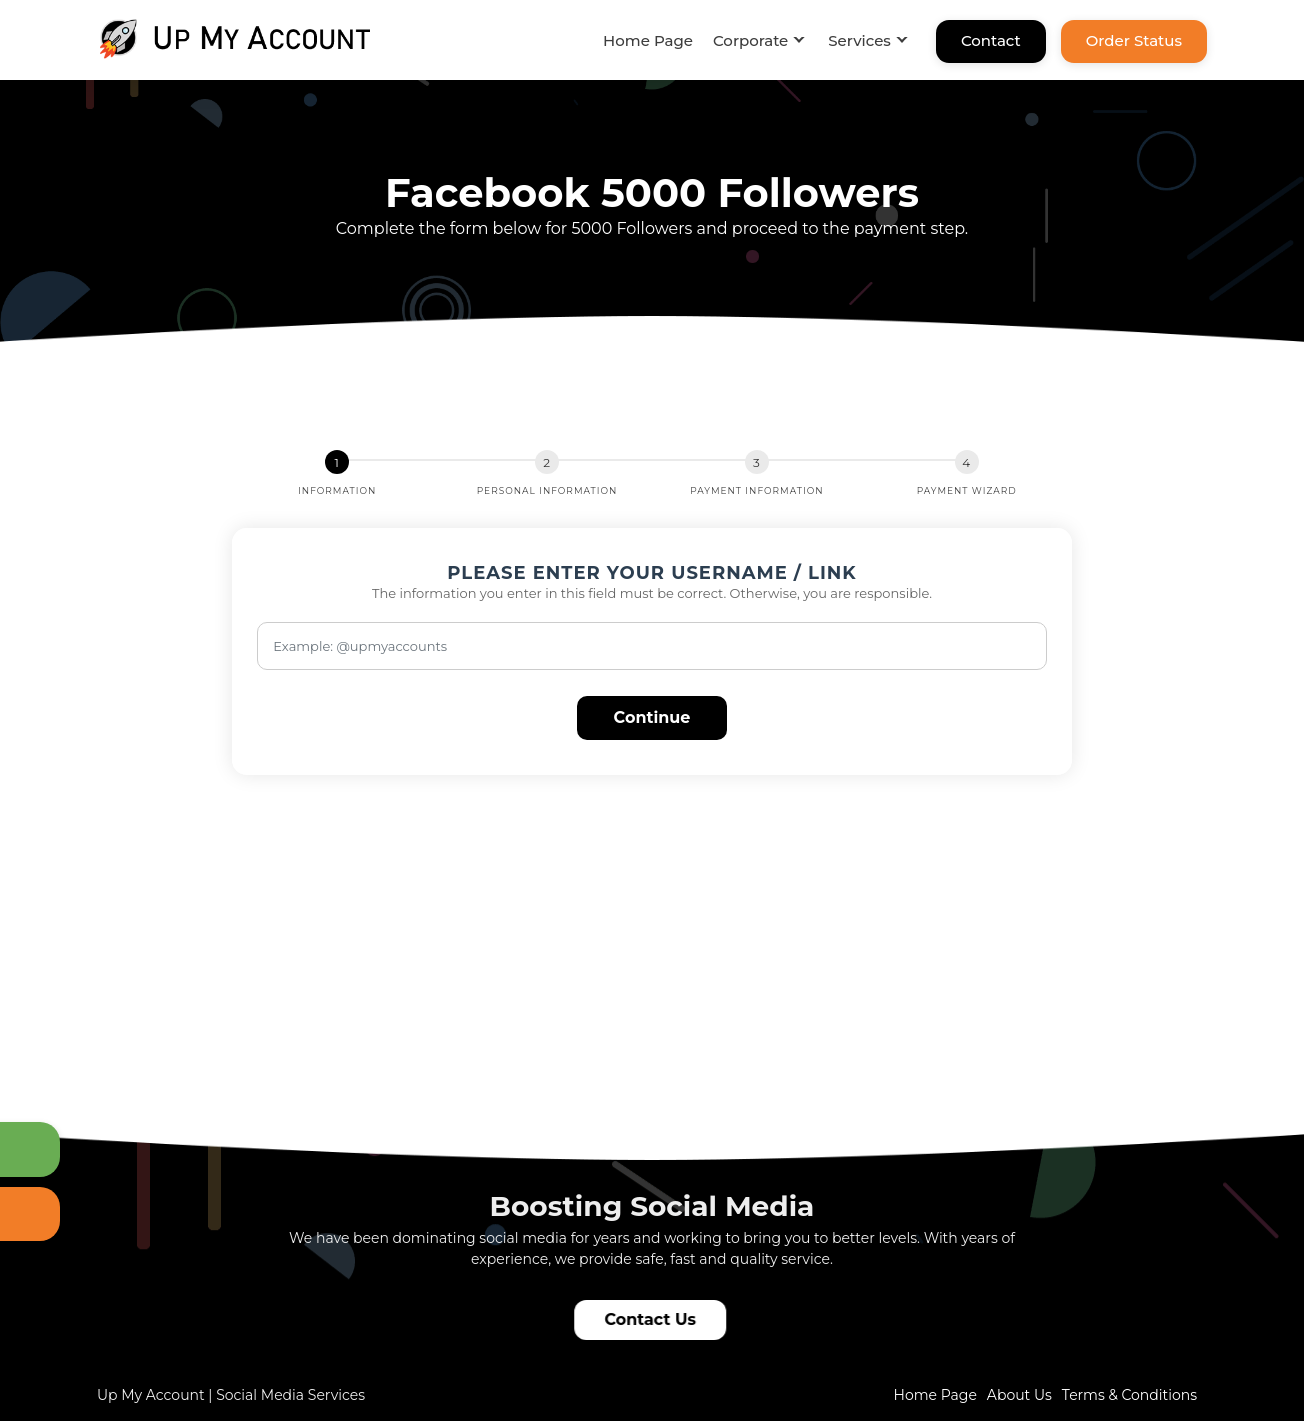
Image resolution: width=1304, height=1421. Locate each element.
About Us (1019, 1395)
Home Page (648, 40)
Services (859, 40)
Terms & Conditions (1129, 1395)
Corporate (750, 40)
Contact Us (653, 1319)
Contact (991, 40)
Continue (652, 717)
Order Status (1134, 40)
